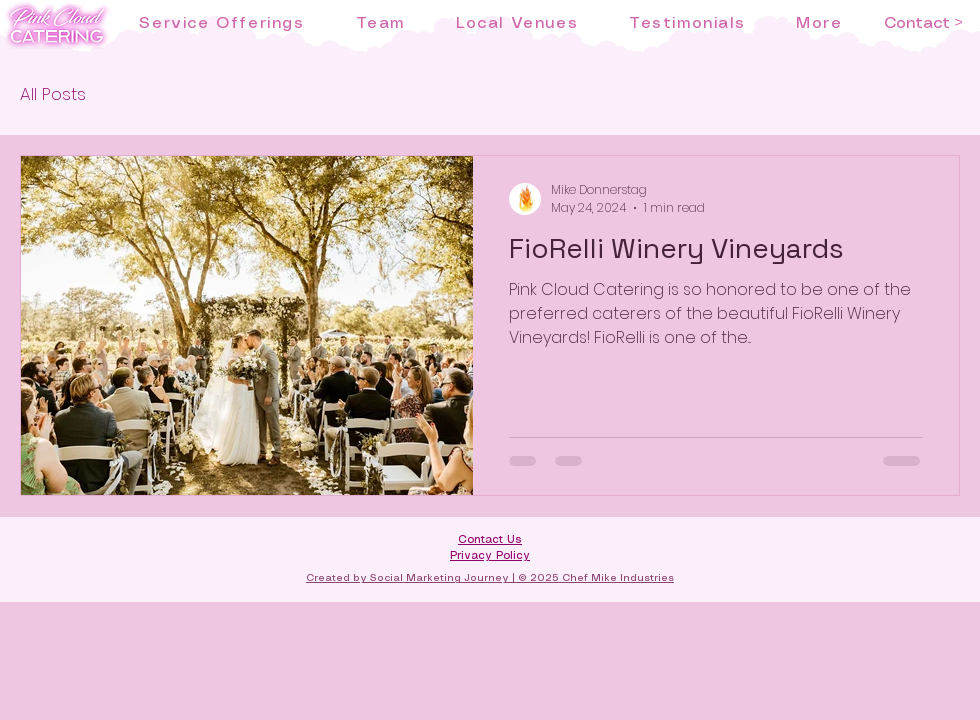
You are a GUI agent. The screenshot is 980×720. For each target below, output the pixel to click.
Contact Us (490, 540)
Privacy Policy (490, 556)
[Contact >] (923, 24)
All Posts (53, 94)
